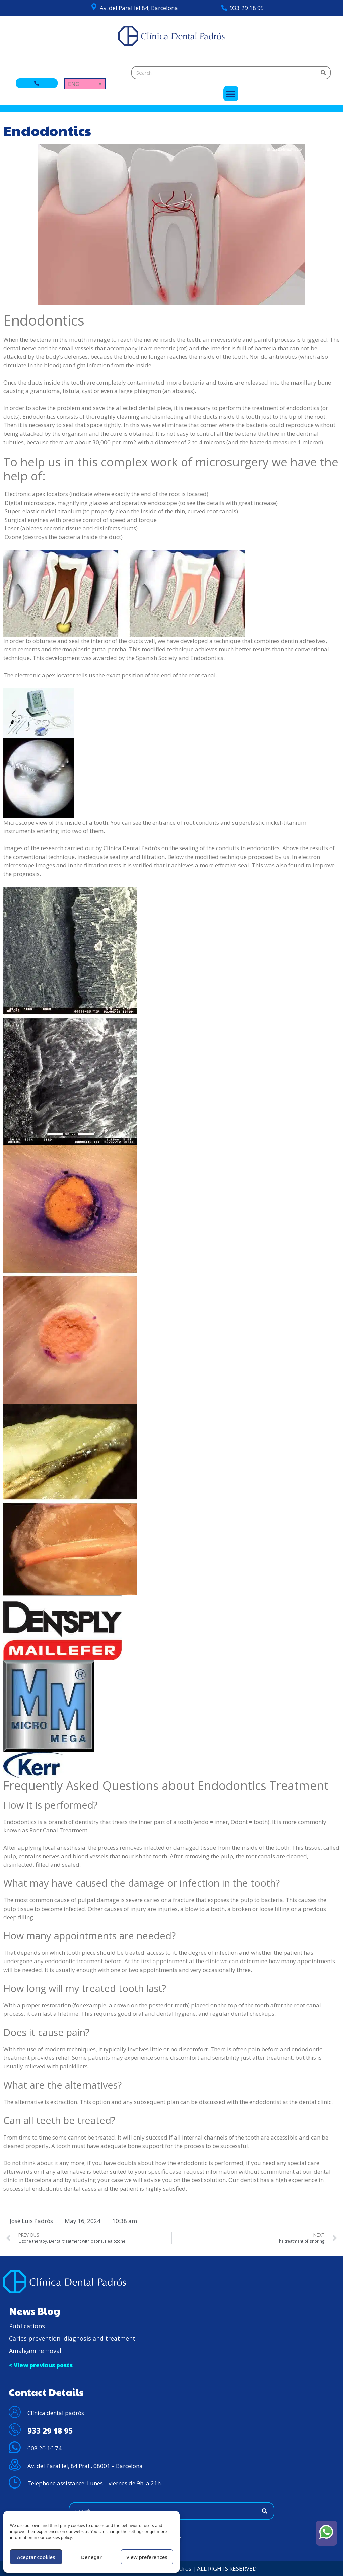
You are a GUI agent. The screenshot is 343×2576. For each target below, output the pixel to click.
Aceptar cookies (36, 2557)
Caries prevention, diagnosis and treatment (72, 2338)
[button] (230, 93)
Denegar (91, 2557)
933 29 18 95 (247, 8)
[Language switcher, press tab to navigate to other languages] (85, 83)
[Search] (323, 73)
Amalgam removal (35, 2351)
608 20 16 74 (44, 2448)
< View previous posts (41, 2365)
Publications (27, 2326)
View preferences (146, 2557)
